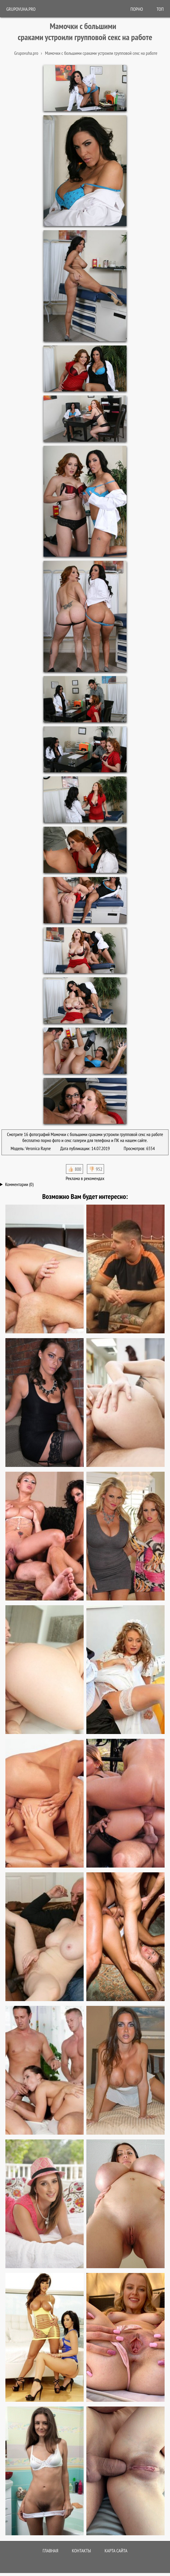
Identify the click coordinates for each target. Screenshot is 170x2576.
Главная (50, 2551)
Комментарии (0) (19, 1184)
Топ (160, 9)
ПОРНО (136, 9)
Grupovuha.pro (21, 9)
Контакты (81, 2551)
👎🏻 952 (95, 1169)
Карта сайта (116, 2551)
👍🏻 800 (74, 1169)
